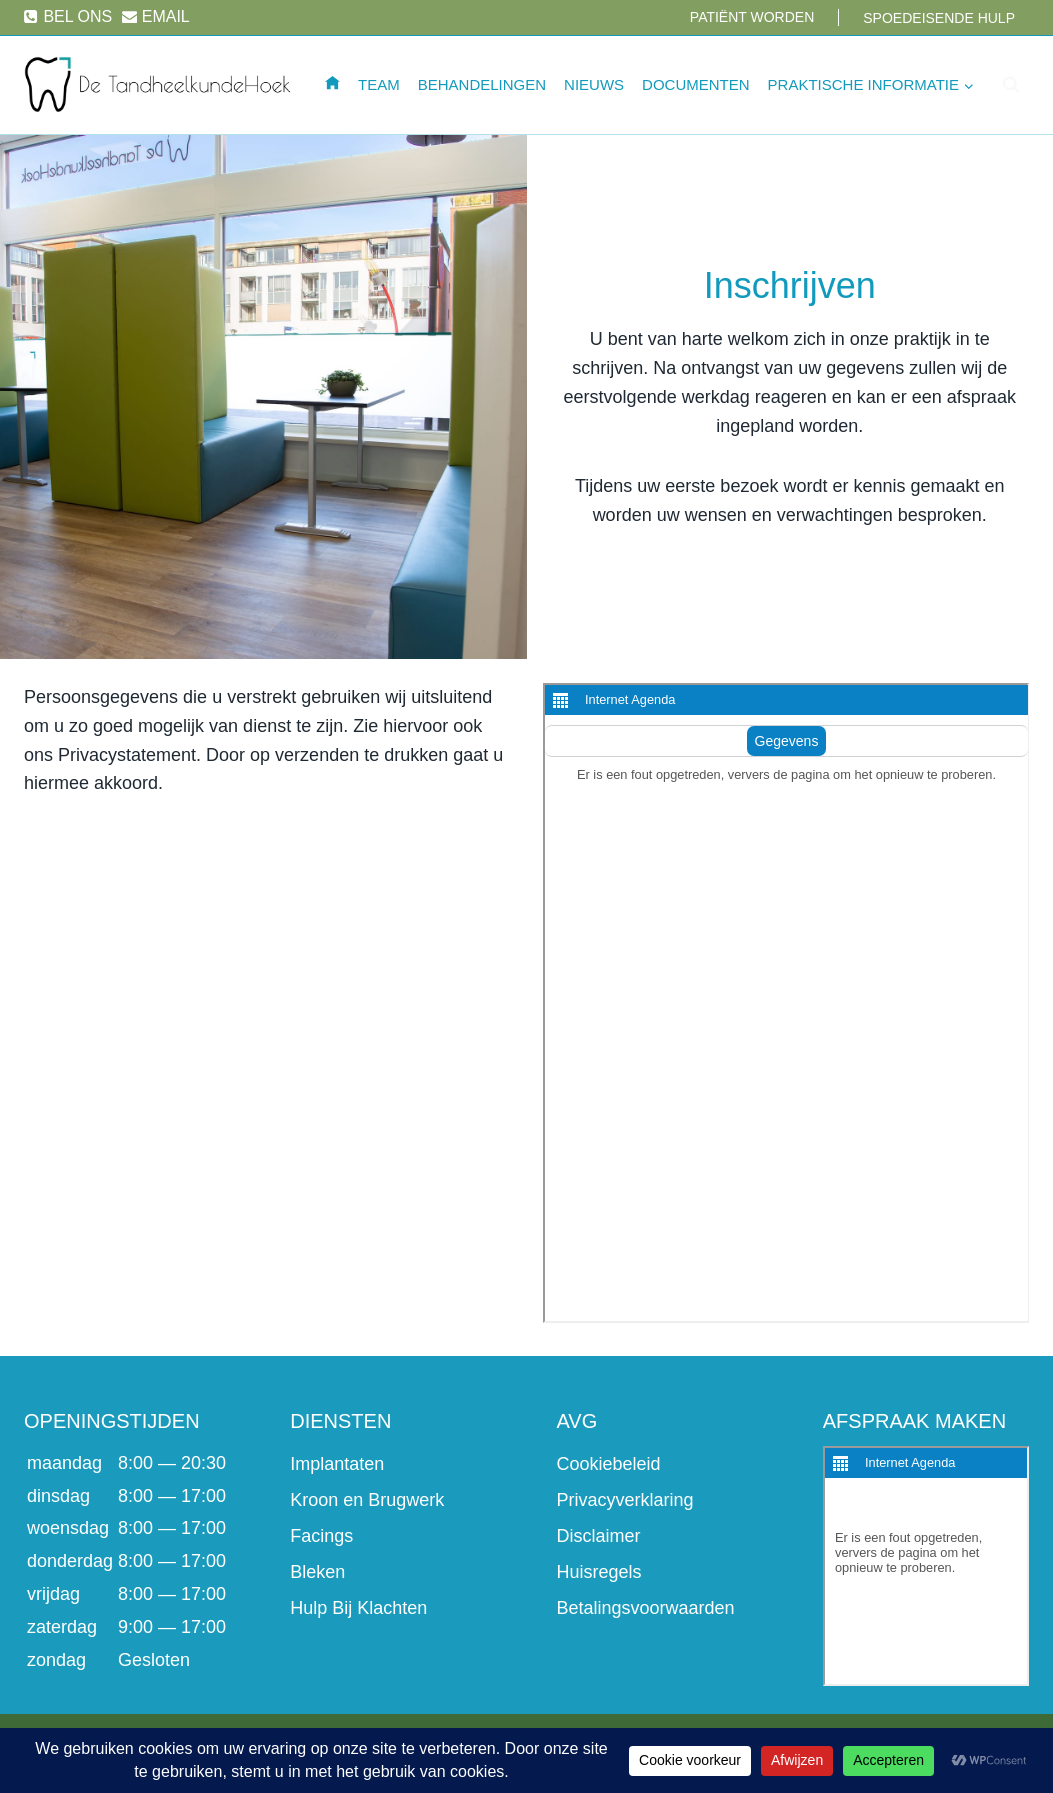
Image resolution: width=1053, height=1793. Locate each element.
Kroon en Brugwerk (367, 1500)
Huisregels (599, 1572)
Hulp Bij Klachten (358, 1608)
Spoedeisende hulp (939, 18)
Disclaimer (599, 1536)
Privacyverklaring (625, 1500)
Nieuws (594, 84)
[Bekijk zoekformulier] (1011, 85)
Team (379, 84)
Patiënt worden (752, 17)
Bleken (317, 1572)
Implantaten (337, 1464)
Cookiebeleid (609, 1464)
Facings (321, 1536)
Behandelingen (482, 84)
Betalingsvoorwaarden (646, 1608)
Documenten (696, 84)
